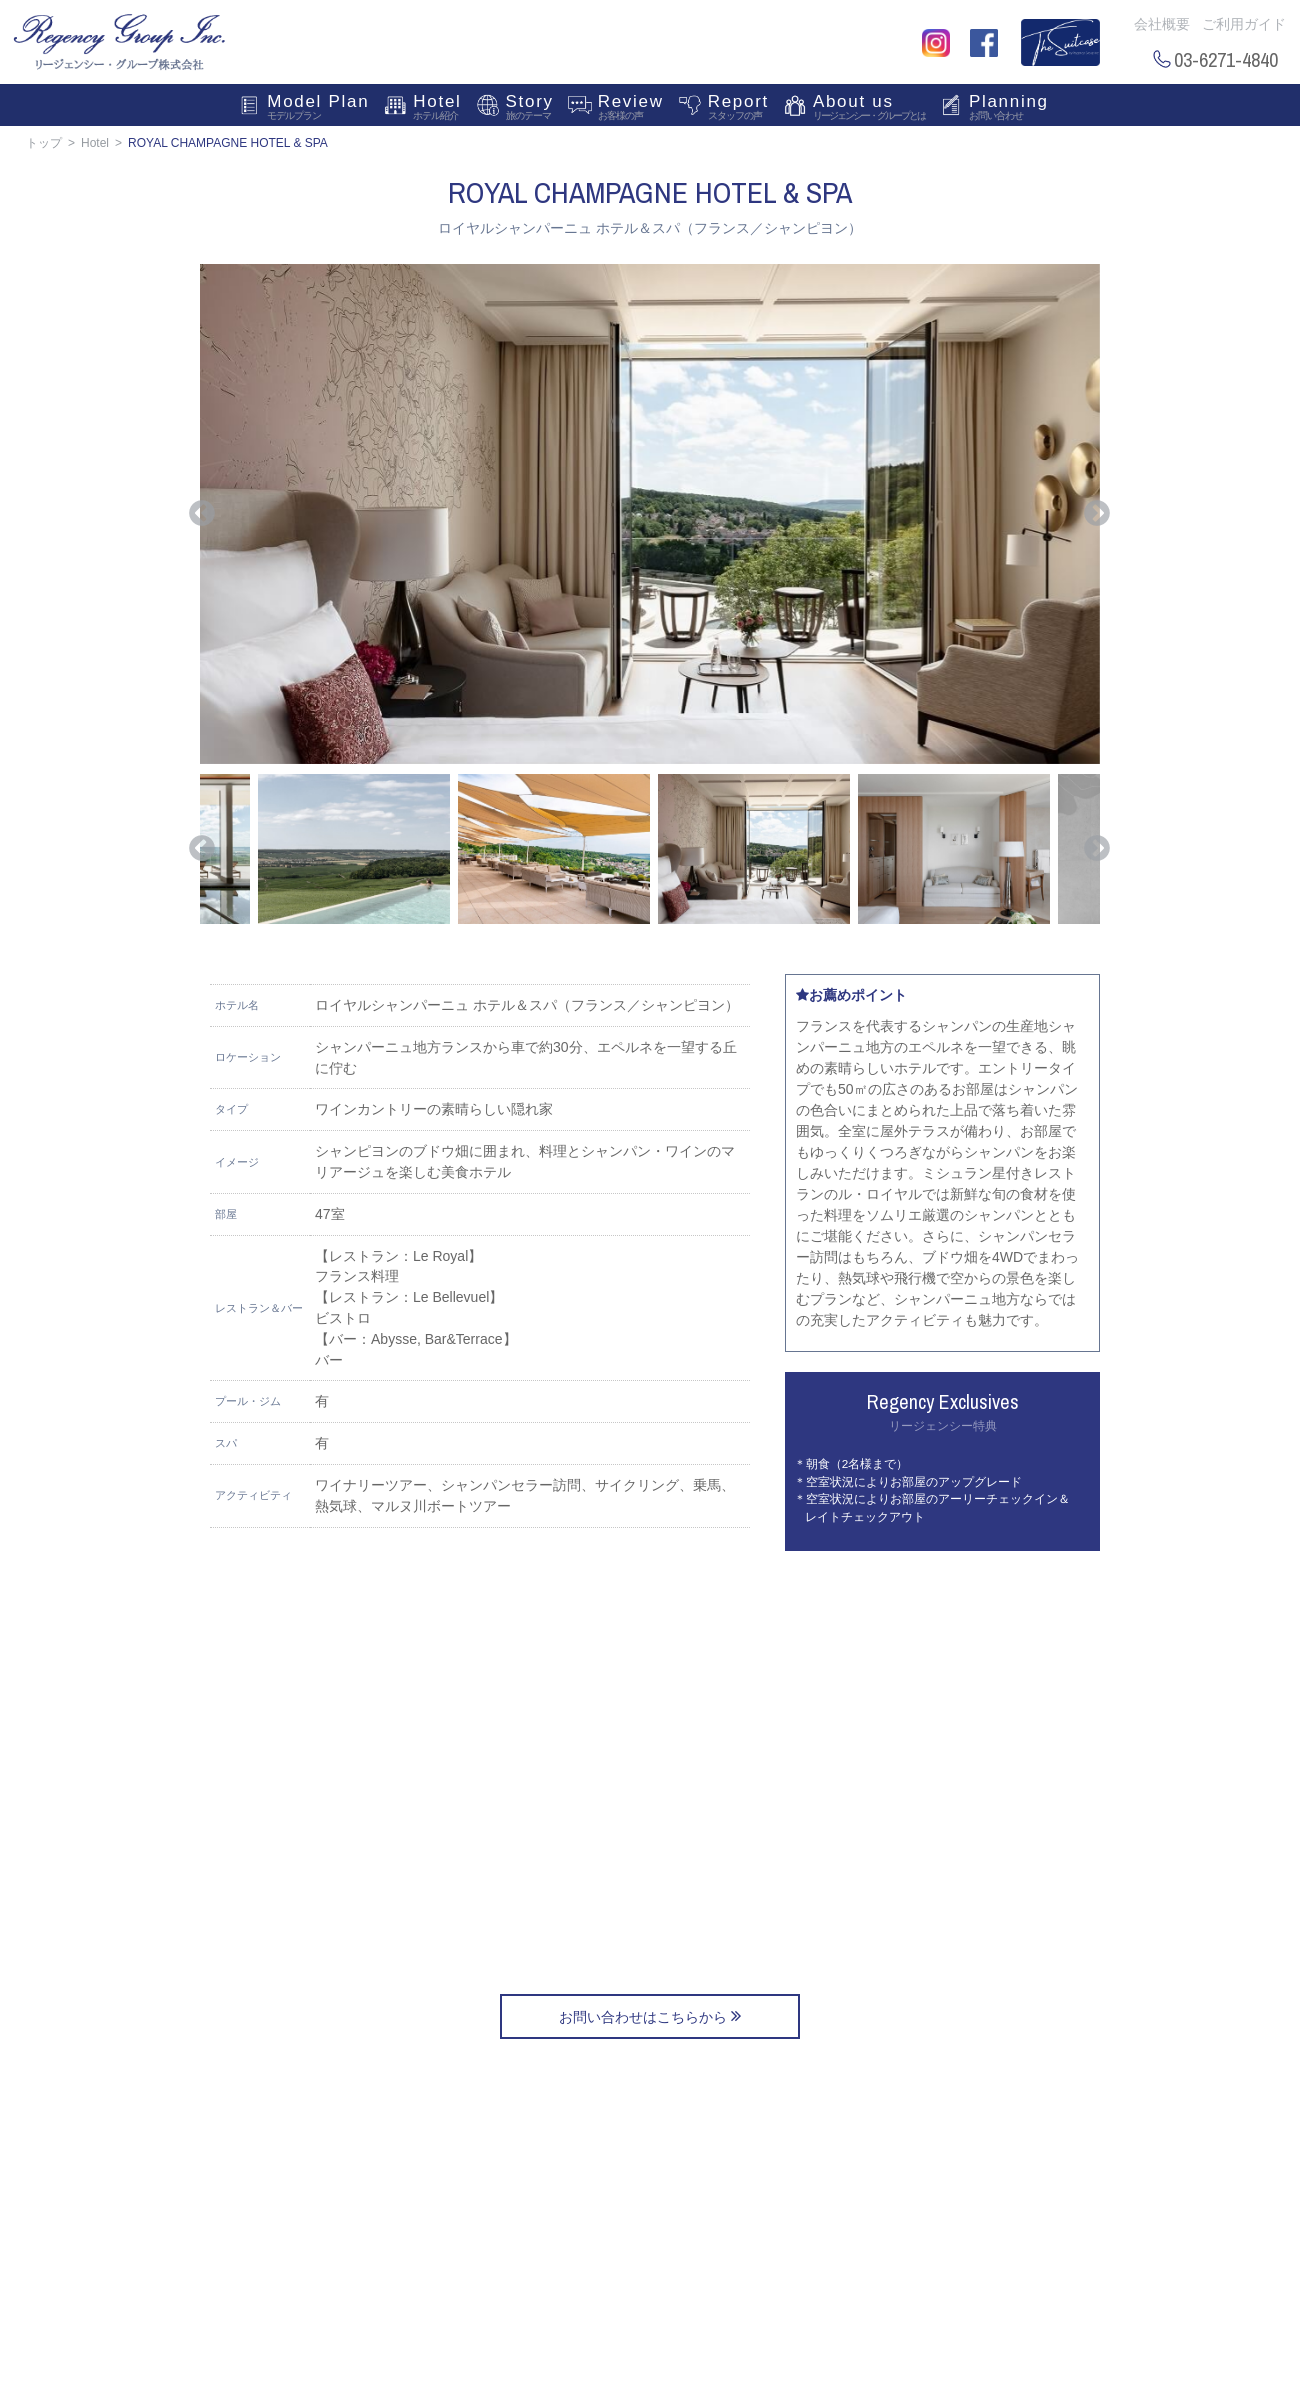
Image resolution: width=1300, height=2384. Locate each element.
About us (869, 109)
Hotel (437, 109)
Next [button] (1097, 514)
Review (631, 109)
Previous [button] (202, 514)
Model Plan (318, 109)
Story (530, 109)
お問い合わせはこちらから (650, 2016)
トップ (44, 143)
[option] (650, 514)
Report (738, 109)
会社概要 (1162, 24)
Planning (1009, 109)
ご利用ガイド (1244, 24)
